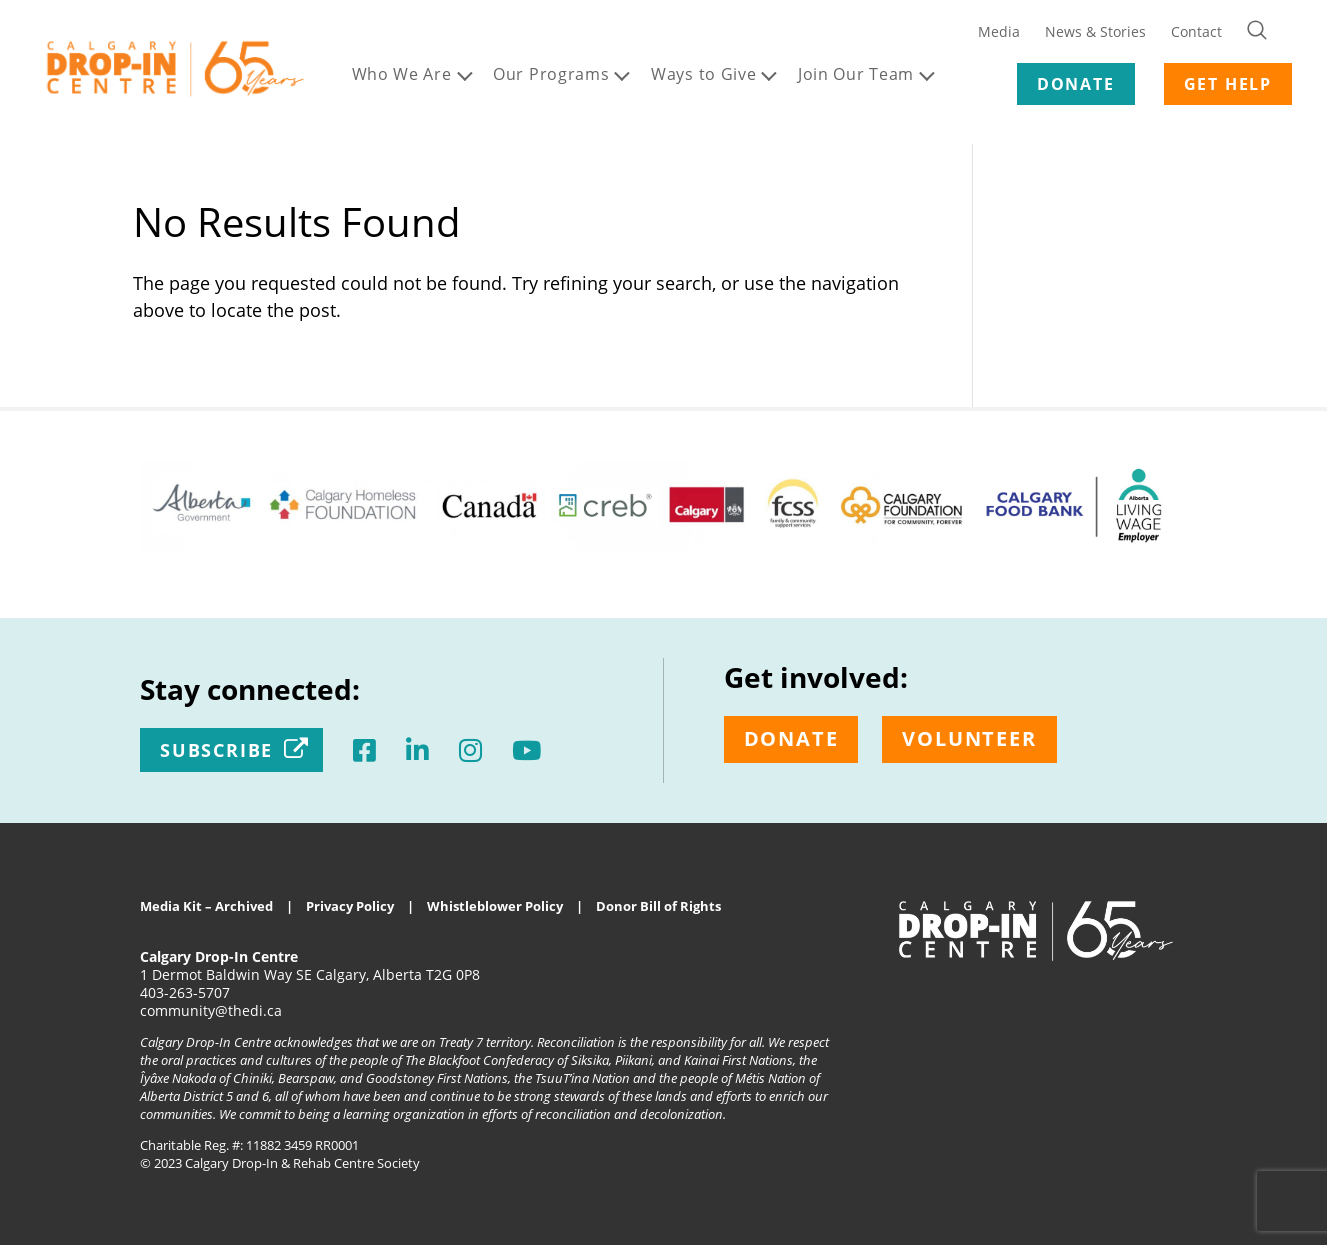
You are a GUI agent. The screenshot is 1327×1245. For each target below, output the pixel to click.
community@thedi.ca (211, 1010)
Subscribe (216, 750)
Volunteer (969, 738)
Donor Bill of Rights (658, 906)
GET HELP (1228, 84)
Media (999, 31)
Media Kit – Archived (206, 906)
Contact (1196, 31)
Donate (791, 738)
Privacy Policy (350, 906)
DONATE (1076, 84)
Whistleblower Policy (495, 906)
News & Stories (1095, 31)
